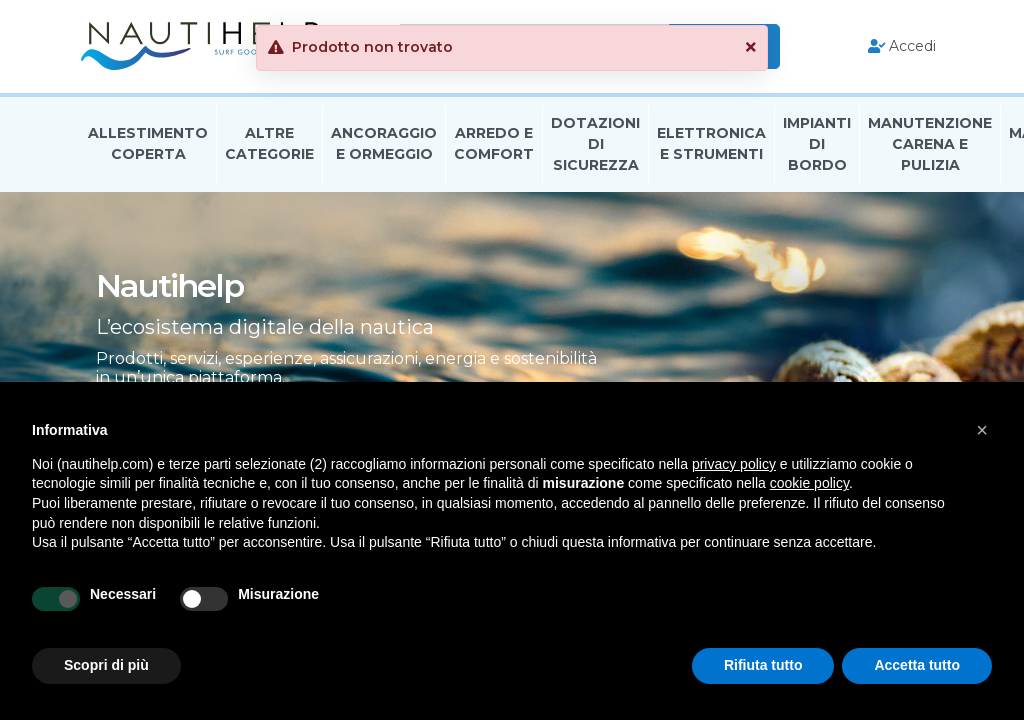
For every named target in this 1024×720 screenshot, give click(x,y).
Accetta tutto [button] (917, 665)
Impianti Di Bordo (817, 144)
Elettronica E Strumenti (711, 143)
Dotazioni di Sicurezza (595, 144)
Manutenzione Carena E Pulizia (930, 144)
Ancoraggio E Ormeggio (384, 143)
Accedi (902, 46)
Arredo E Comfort (494, 143)
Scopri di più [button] (106, 665)
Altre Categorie (269, 143)
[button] (982, 430)
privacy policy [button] (734, 464)
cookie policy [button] (809, 483)
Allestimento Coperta (148, 143)
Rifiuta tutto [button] (763, 665)
